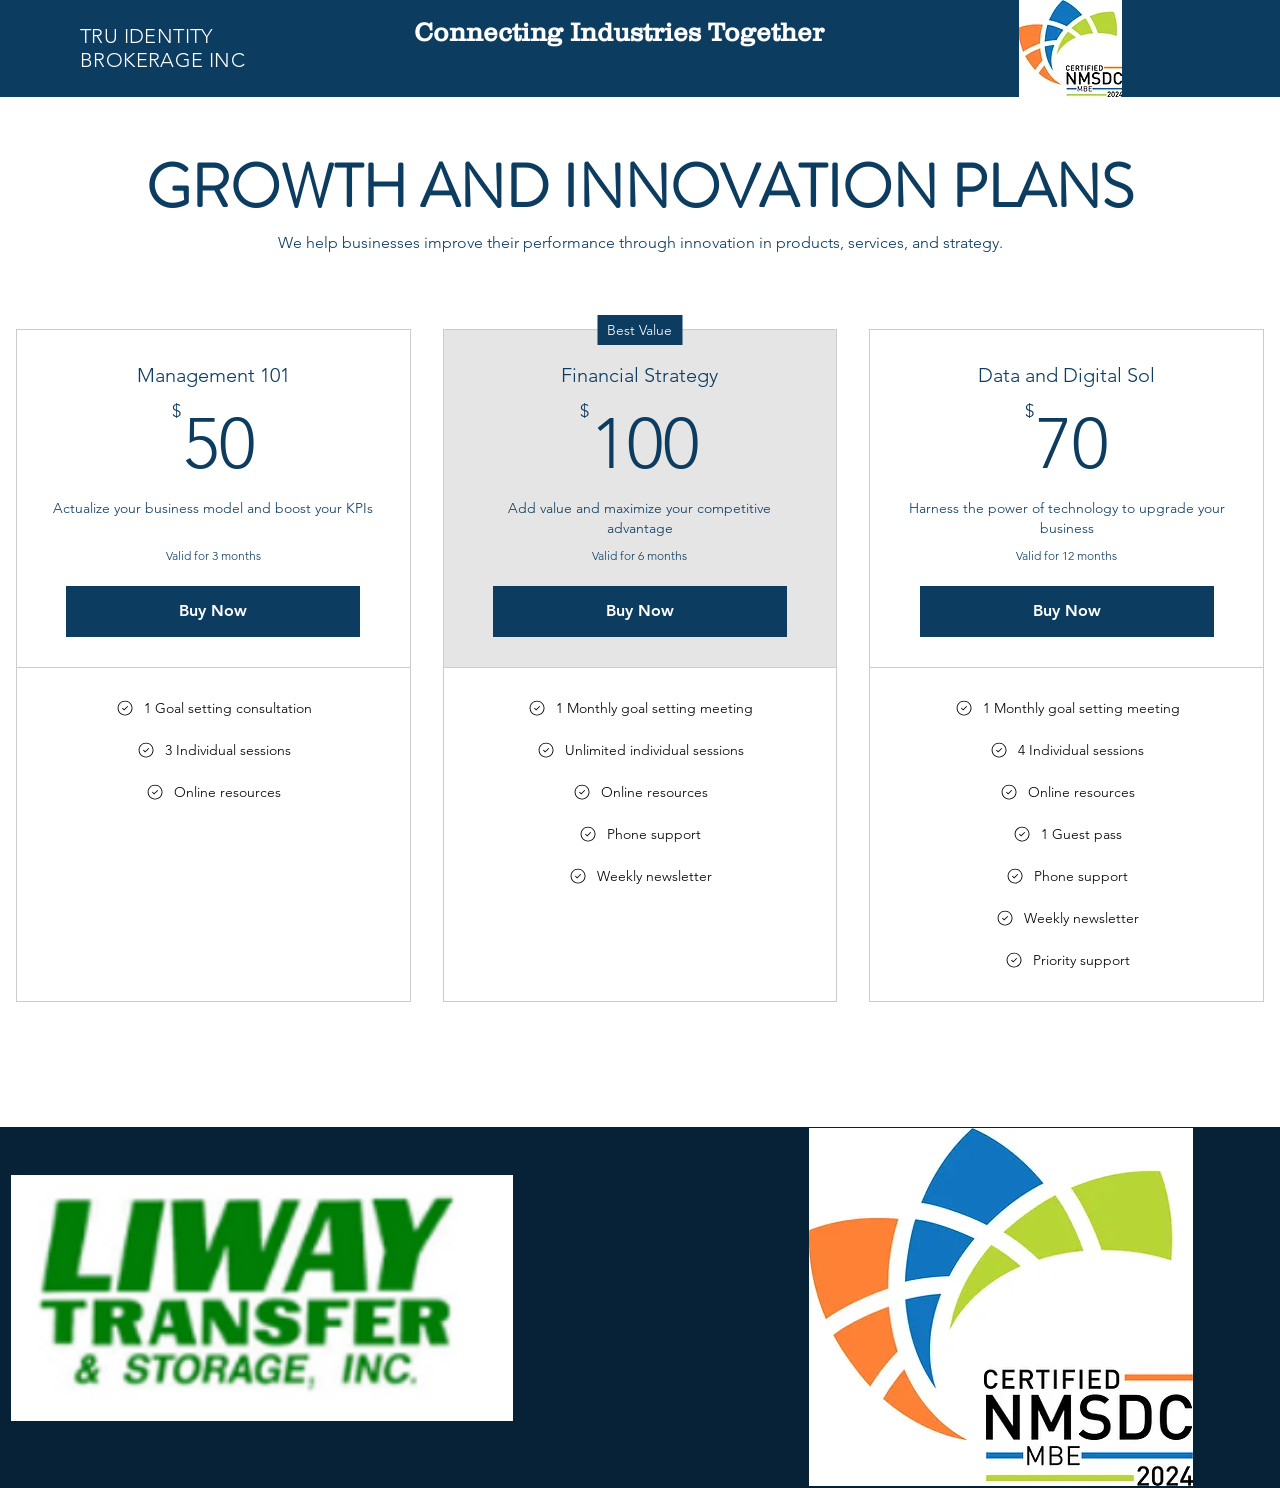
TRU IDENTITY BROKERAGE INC (162, 48)
